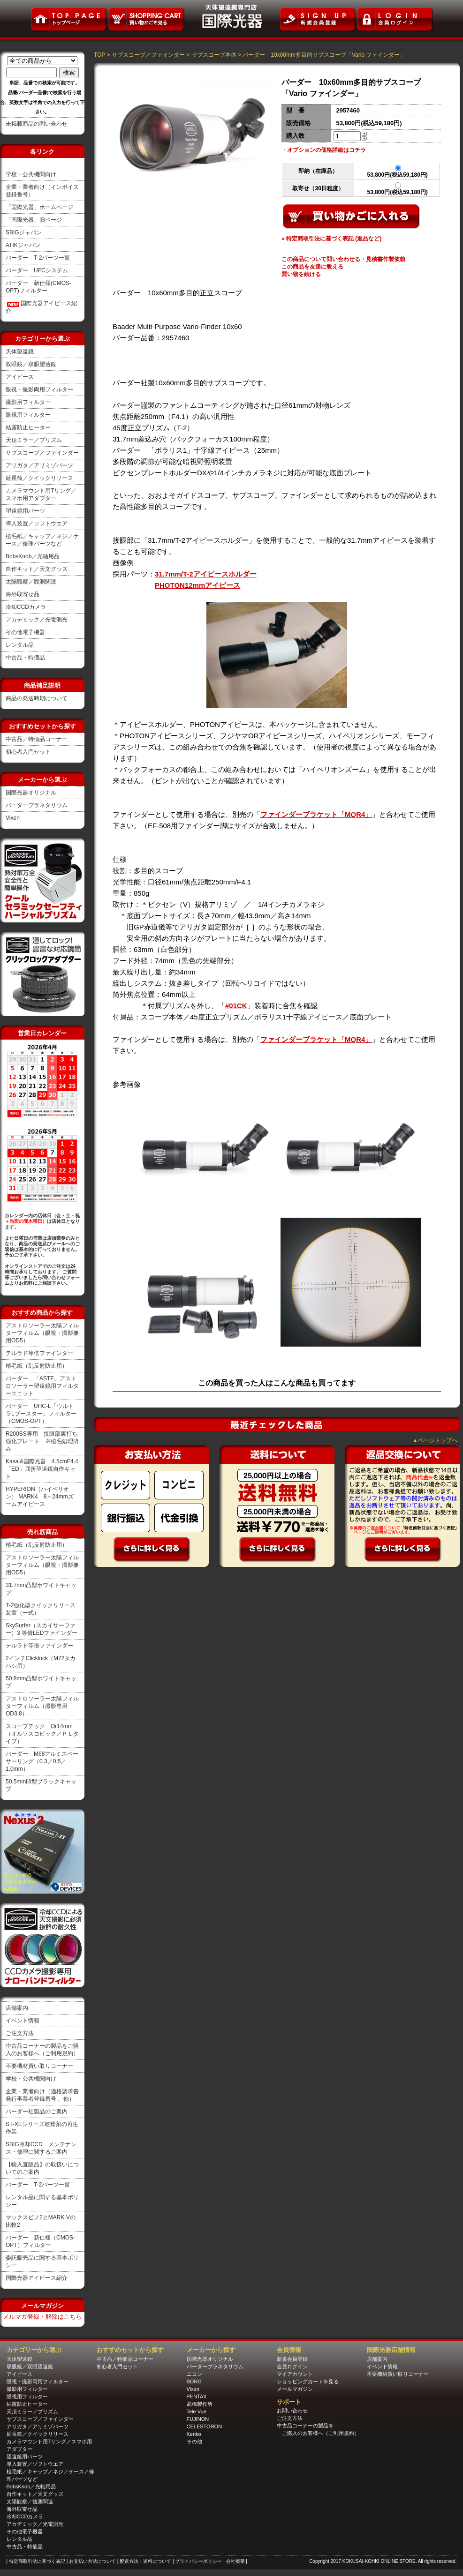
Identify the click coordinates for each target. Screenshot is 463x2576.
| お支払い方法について (92, 2561)
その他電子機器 (25, 632)
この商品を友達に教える (312, 266)
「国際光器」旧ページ (34, 220)
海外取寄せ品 (22, 594)
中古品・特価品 (25, 657)
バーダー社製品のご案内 (37, 2111)
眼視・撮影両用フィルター (39, 389)
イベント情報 (22, 2020)
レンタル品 (20, 645)
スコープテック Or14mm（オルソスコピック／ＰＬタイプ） (42, 1734)
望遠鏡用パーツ (25, 511)
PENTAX (197, 2396)
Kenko (194, 2434)
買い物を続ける (301, 274)
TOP (99, 55)
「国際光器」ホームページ (39, 207)
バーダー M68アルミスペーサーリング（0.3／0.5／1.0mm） (42, 1761)
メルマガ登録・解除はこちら (42, 2316)
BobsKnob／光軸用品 (33, 556)
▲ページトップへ (434, 1440)
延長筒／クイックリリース (39, 478)
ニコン (194, 2374)
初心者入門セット (28, 752)
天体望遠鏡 (20, 351)
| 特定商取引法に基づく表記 (37, 2561)
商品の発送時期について (37, 698)
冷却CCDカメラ (26, 607)
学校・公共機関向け (31, 174)
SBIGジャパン (24, 232)
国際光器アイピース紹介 (37, 2278)
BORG (194, 2381)
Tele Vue (196, 2411)
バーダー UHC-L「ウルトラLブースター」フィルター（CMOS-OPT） (41, 1413)
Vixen (13, 818)
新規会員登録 (292, 2359)
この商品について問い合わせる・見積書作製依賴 (343, 259)
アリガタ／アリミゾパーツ (39, 465)
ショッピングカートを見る (308, 2381)
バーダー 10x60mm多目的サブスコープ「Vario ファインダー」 (324, 55)
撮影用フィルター (28, 402)
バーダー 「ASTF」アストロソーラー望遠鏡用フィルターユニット (42, 1386)
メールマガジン (295, 2389)
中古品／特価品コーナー (37, 739)
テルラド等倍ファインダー (39, 1353)
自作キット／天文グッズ (37, 569)
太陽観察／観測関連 (31, 581)
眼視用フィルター (28, 415)
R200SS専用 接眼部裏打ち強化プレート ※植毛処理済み (42, 1441)
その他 (194, 2441)
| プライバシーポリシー (198, 2561)
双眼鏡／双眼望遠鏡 (31, 364)
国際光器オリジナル (31, 792)
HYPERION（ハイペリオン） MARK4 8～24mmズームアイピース (40, 1496)
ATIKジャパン (23, 245)
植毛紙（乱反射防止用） (37, 1366)
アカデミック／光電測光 (37, 619)
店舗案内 (17, 2008)
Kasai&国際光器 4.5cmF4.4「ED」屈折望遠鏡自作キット (42, 1469)
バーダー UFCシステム (37, 270)
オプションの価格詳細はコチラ (326, 150)
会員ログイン (292, 2366)
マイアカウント (295, 2374)
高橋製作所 (200, 2404)
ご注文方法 (20, 2033)
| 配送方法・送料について (145, 2561)
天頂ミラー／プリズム (34, 440)
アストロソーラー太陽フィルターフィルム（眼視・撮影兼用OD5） (42, 1333)
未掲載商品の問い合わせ (37, 123)
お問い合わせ (292, 2410)
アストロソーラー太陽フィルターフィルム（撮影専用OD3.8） (42, 1706)
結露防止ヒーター (28, 427)
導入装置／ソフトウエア (37, 523)
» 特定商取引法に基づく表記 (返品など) (331, 238)
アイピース (20, 377)
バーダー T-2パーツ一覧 (38, 258)
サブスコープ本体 (213, 55)
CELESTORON (204, 2426)
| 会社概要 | (235, 2561)
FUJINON (198, 2419)
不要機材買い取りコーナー (39, 2066)
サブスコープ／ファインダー (42, 452)
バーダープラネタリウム (37, 805)
